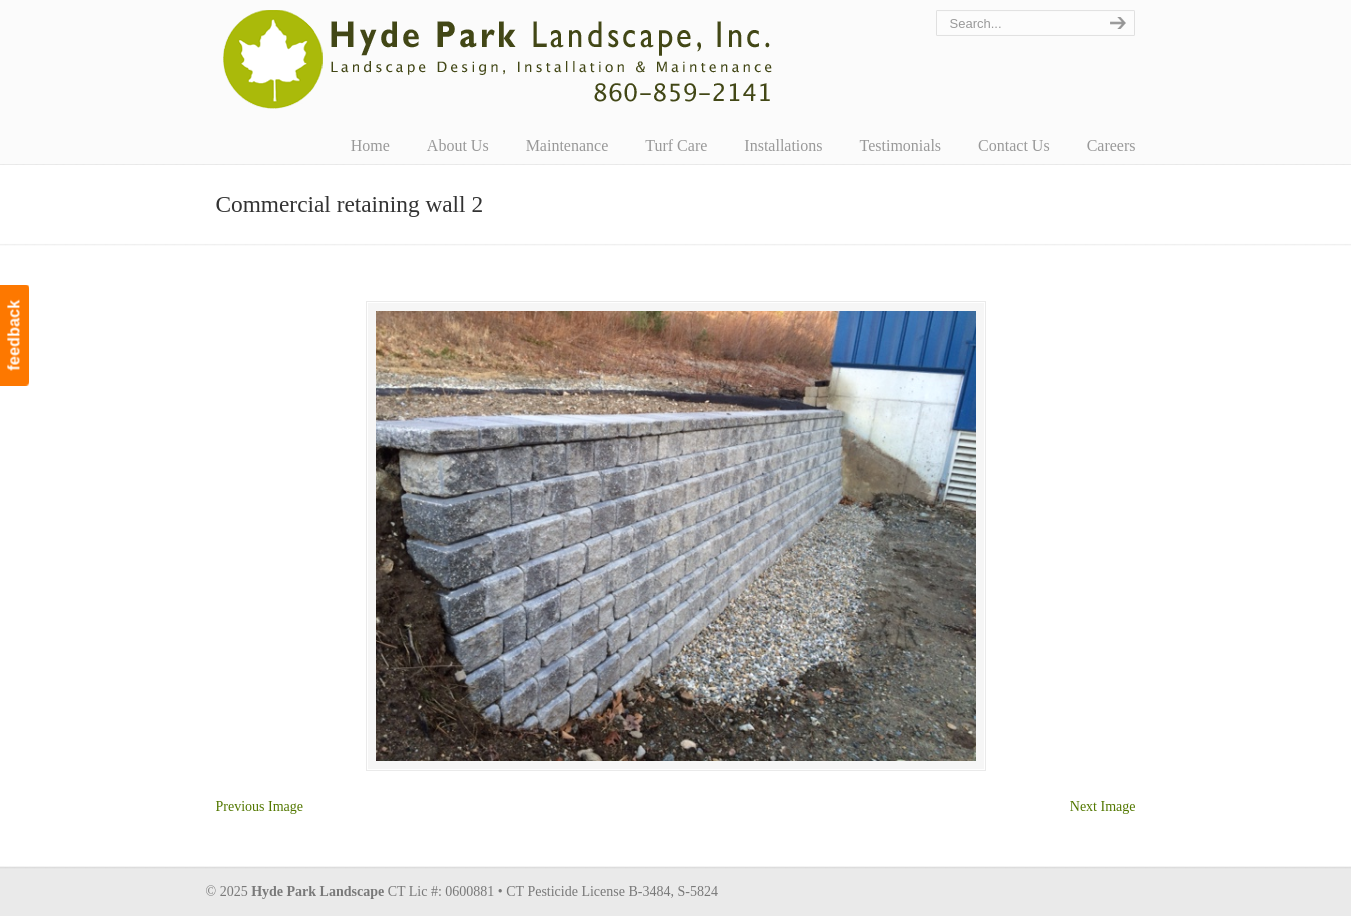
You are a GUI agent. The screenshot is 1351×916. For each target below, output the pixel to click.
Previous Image (259, 806)
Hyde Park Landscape (498, 59)
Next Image (1103, 806)
